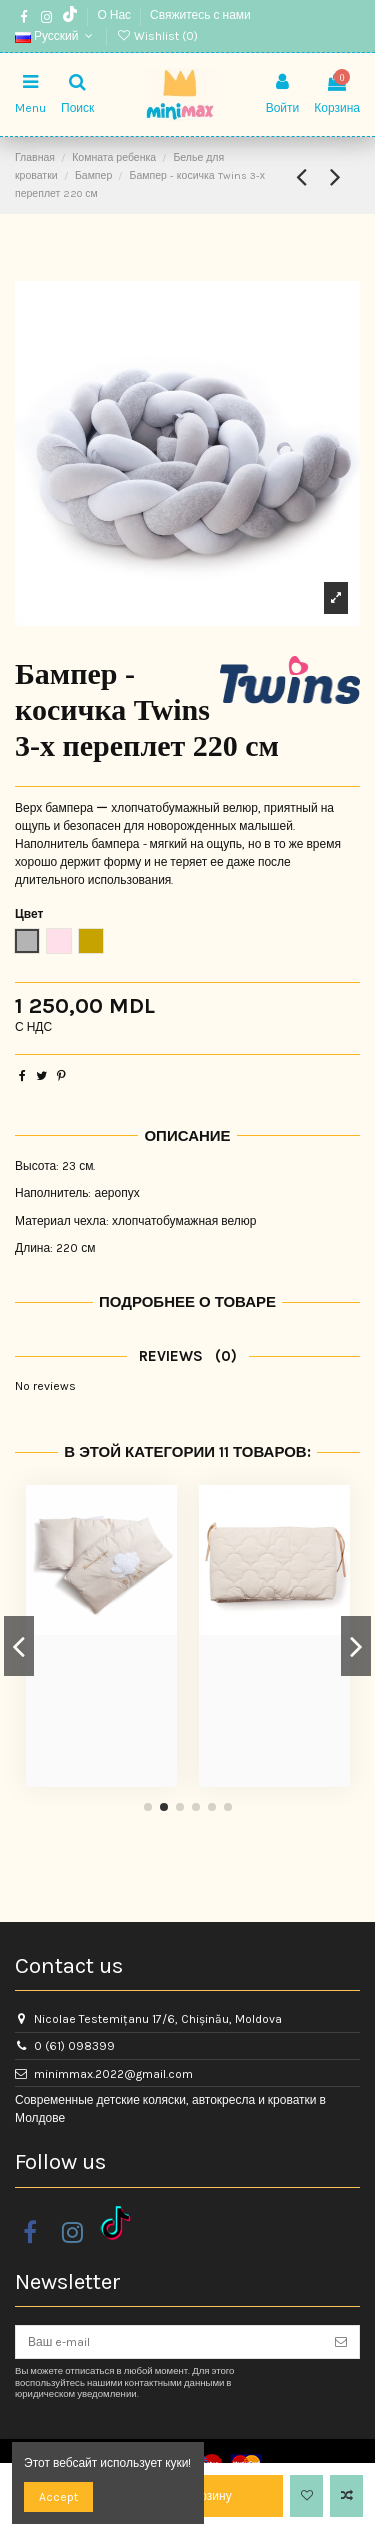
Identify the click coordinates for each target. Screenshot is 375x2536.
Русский (56, 36)
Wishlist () (157, 36)
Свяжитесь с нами (200, 15)
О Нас (115, 15)
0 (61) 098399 (74, 2046)
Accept (58, 2497)
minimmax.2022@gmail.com (113, 2074)
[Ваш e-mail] (169, 2342)
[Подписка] (341, 2342)
